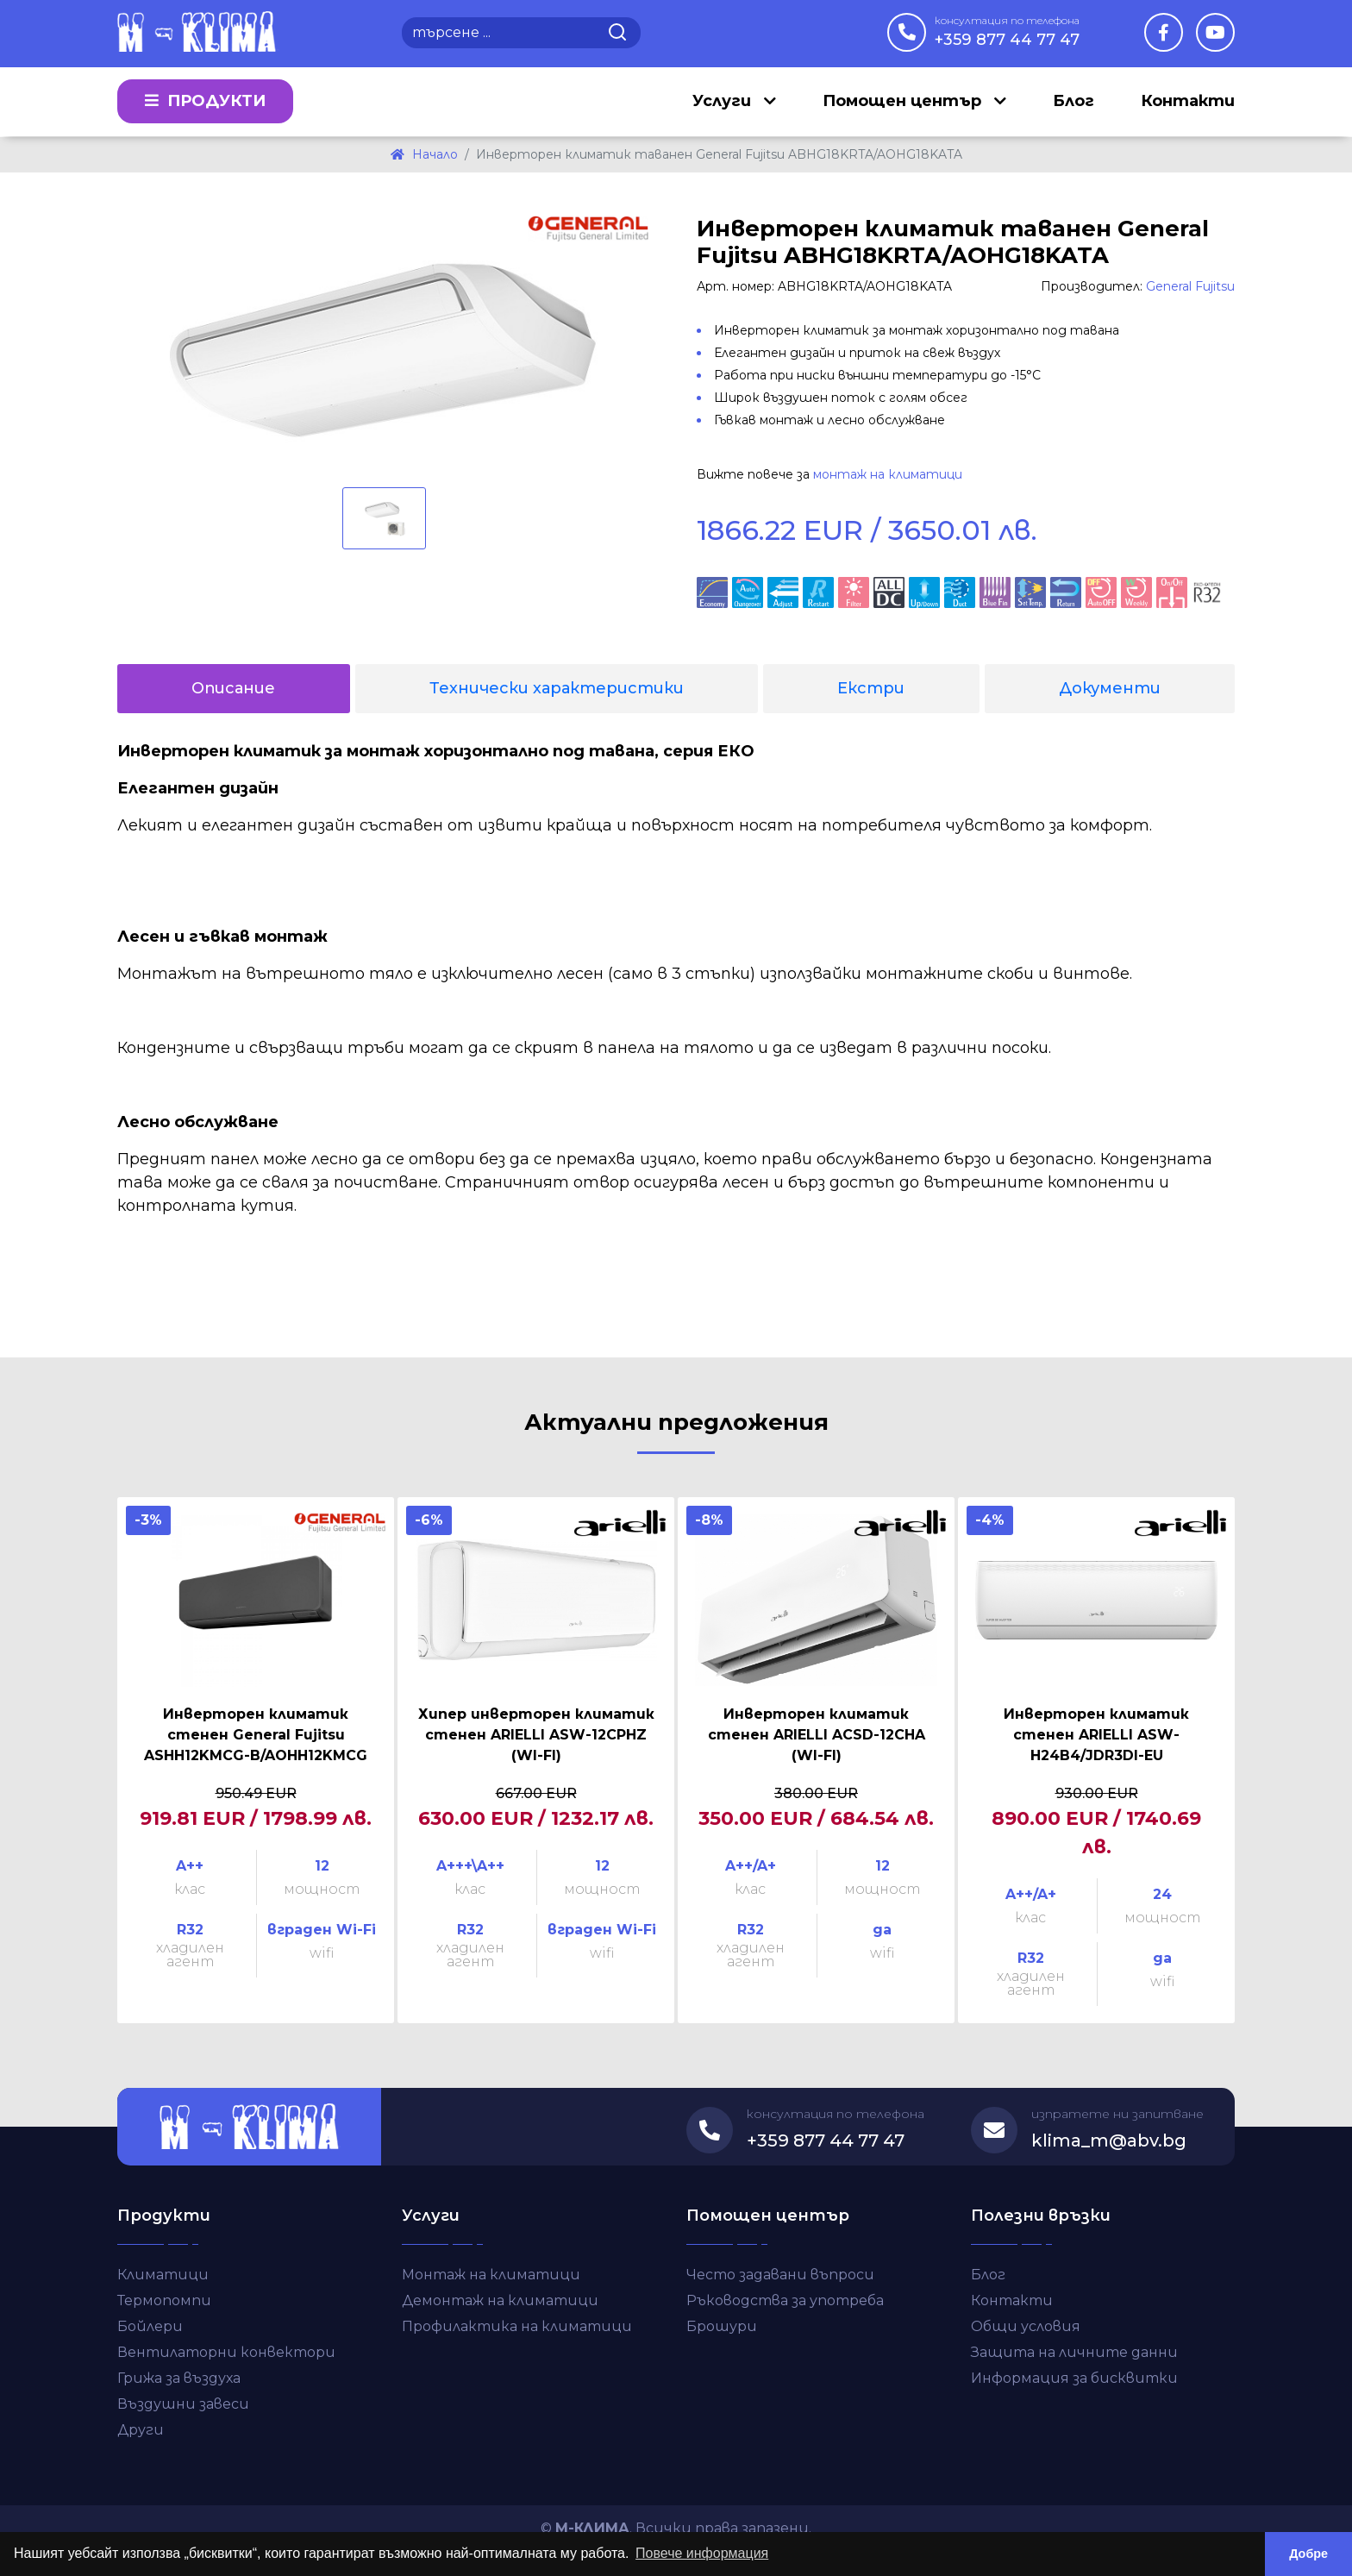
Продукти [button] (205, 101)
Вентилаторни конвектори (226, 2352)
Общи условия (1025, 2326)
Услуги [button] (723, 101)
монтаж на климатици (887, 474)
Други (140, 2430)
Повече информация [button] (701, 2553)
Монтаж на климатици (491, 2274)
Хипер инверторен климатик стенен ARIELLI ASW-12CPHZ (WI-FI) (536, 1735)
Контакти (1188, 101)
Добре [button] (1308, 2553)
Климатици (163, 2274)
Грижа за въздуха (179, 2378)
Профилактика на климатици (517, 2326)
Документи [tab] (1110, 688)
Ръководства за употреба (785, 2300)
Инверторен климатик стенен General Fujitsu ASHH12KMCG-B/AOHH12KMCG (255, 1735)
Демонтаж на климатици (500, 2300)
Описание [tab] (233, 688)
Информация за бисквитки (1074, 2378)
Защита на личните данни (1074, 2352)
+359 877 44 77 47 (1007, 31)
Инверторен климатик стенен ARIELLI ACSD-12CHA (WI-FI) (816, 1735)
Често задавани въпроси (780, 2274)
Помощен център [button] (904, 101)
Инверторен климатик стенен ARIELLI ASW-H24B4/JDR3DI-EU (1096, 1735)
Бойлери (150, 2326)
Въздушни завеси (183, 2404)
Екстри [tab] (870, 688)
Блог (1073, 101)
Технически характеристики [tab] (556, 688)
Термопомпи (164, 2300)
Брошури (721, 2326)
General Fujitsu (1190, 286)
